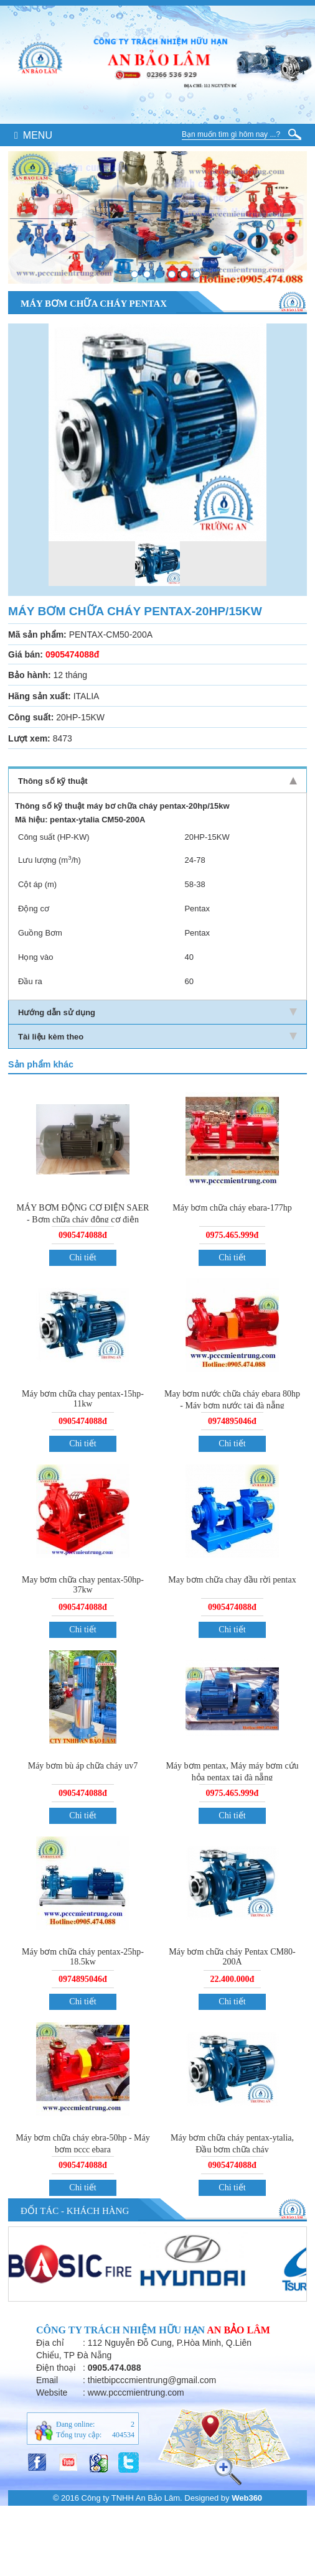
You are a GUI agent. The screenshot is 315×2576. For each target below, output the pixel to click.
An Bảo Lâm (238, 2330)
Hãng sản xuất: (39, 696)
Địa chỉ (50, 2343)
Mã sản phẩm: (37, 634)
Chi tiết (82, 1257)
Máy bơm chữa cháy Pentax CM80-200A (232, 1956)
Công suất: (31, 717)
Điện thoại (55, 2368)
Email (47, 2380)
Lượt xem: (29, 738)
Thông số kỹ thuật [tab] (157, 781)
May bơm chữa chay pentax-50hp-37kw (83, 1584)
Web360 (247, 2498)
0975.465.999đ (232, 1235)
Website (51, 2392)
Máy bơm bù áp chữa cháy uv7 (83, 1765)
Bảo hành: (29, 675)
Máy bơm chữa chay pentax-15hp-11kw (83, 1398)
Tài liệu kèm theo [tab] (157, 1036)
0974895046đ (232, 1421)
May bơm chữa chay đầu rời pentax (232, 1579)
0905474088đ (83, 1235)
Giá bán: (25, 654)
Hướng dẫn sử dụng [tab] (157, 1012)
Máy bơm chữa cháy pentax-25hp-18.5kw (83, 1956)
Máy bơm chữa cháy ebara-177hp (231, 1207)
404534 (123, 2434)
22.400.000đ (232, 1979)
